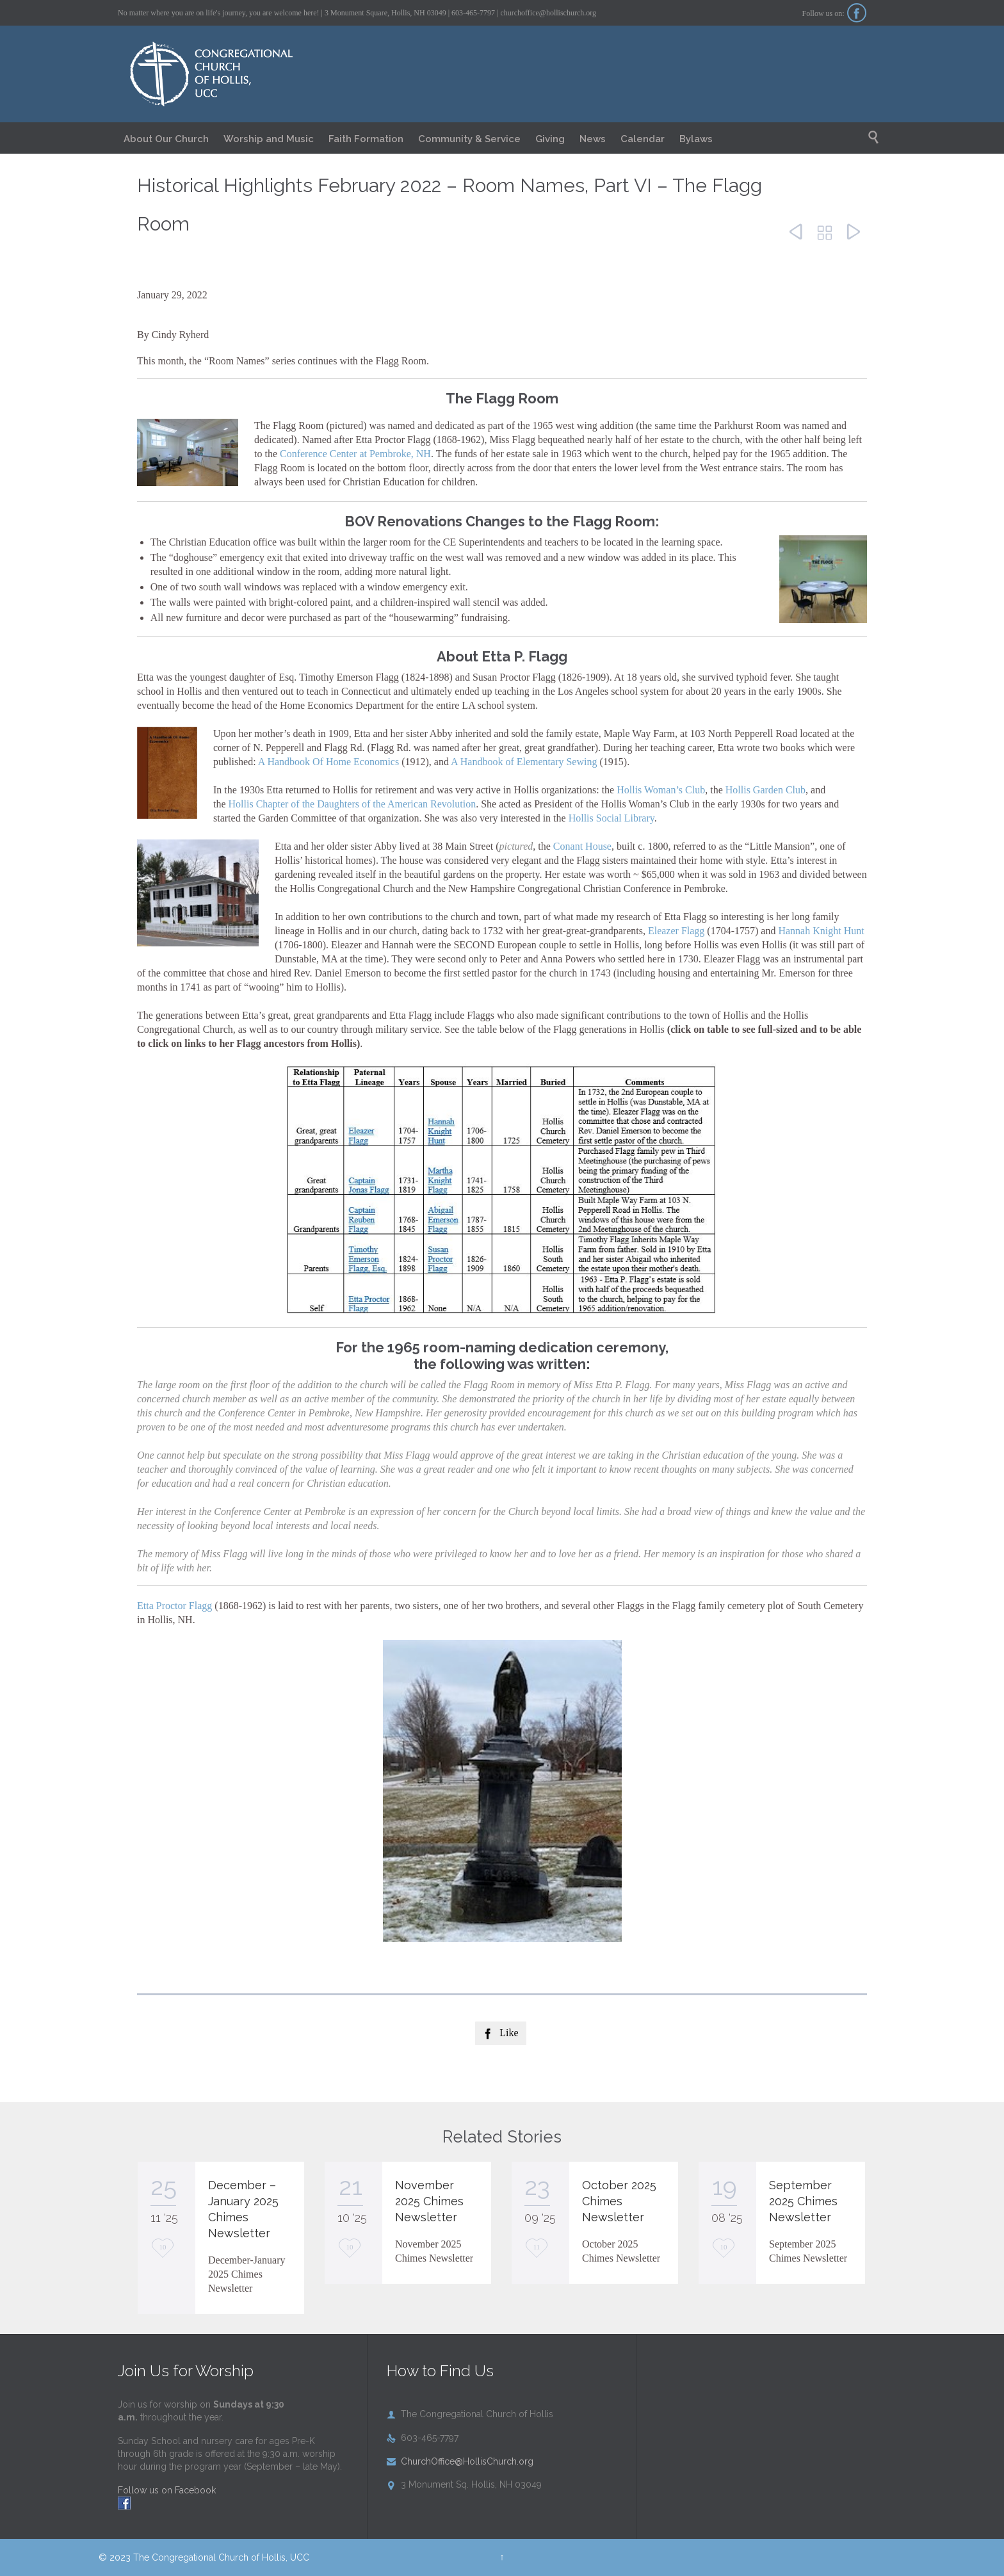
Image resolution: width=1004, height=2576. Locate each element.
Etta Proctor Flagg (174, 1605)
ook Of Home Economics (347, 761)
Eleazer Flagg (676, 930)
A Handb (276, 761)
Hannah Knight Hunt (821, 930)
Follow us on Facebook (167, 2490)
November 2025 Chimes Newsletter (429, 2201)
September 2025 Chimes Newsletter (803, 2201)
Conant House (582, 846)
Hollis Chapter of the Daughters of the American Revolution (352, 803)
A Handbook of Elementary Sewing (524, 761)
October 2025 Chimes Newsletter (619, 2201)
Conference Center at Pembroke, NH (355, 453)
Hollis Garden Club (765, 789)
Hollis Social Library (611, 818)
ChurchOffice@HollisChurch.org (460, 2461)
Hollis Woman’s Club (661, 789)
